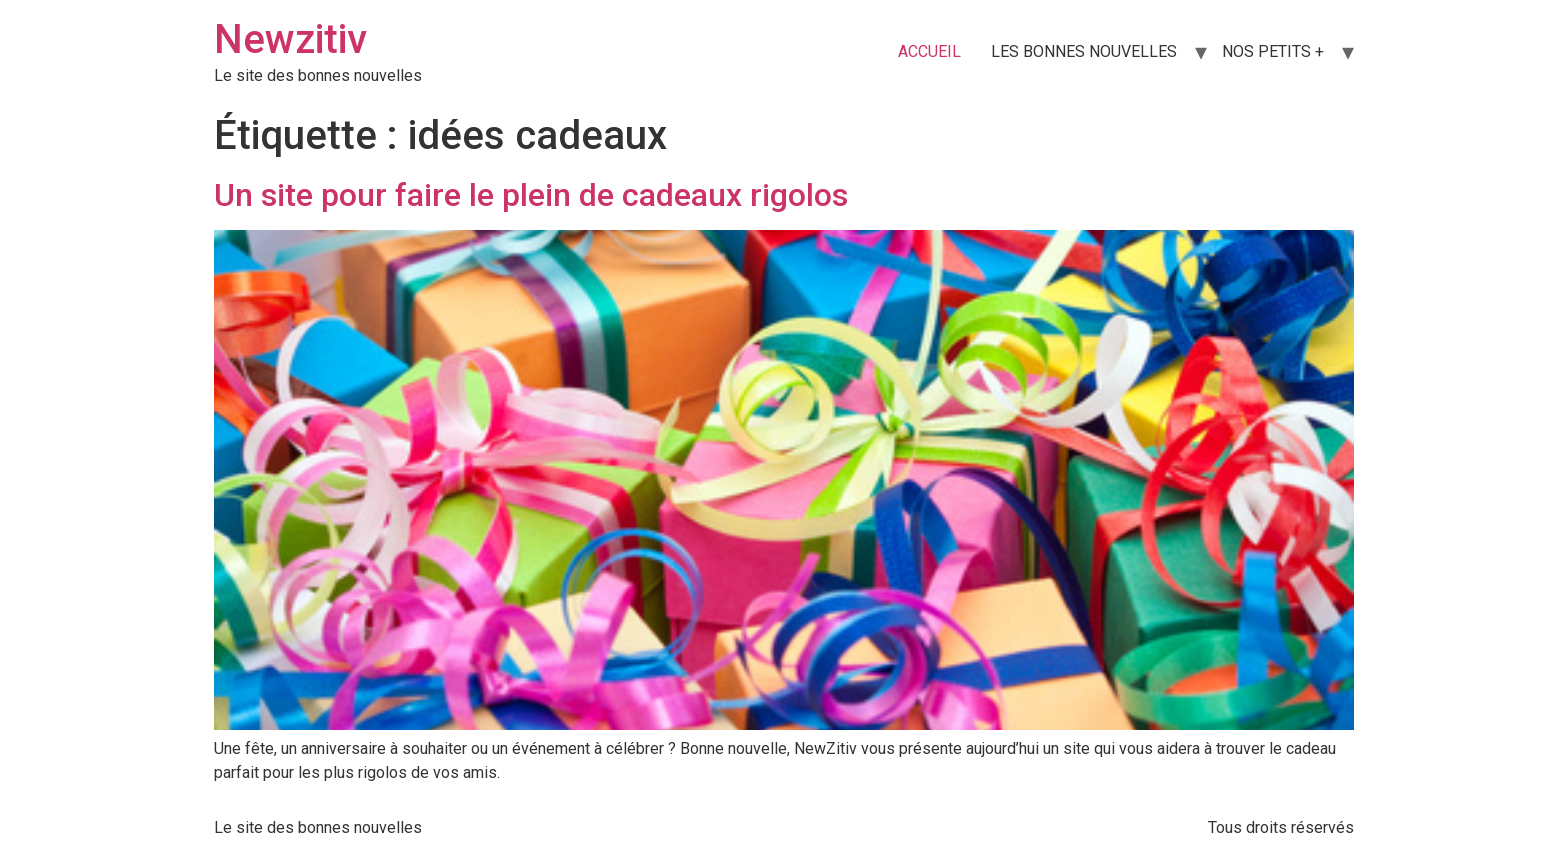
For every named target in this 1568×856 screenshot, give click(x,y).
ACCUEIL (929, 51)
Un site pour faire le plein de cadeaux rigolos (531, 195)
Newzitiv (290, 39)
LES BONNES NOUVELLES (1084, 51)
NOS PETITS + (1273, 51)
